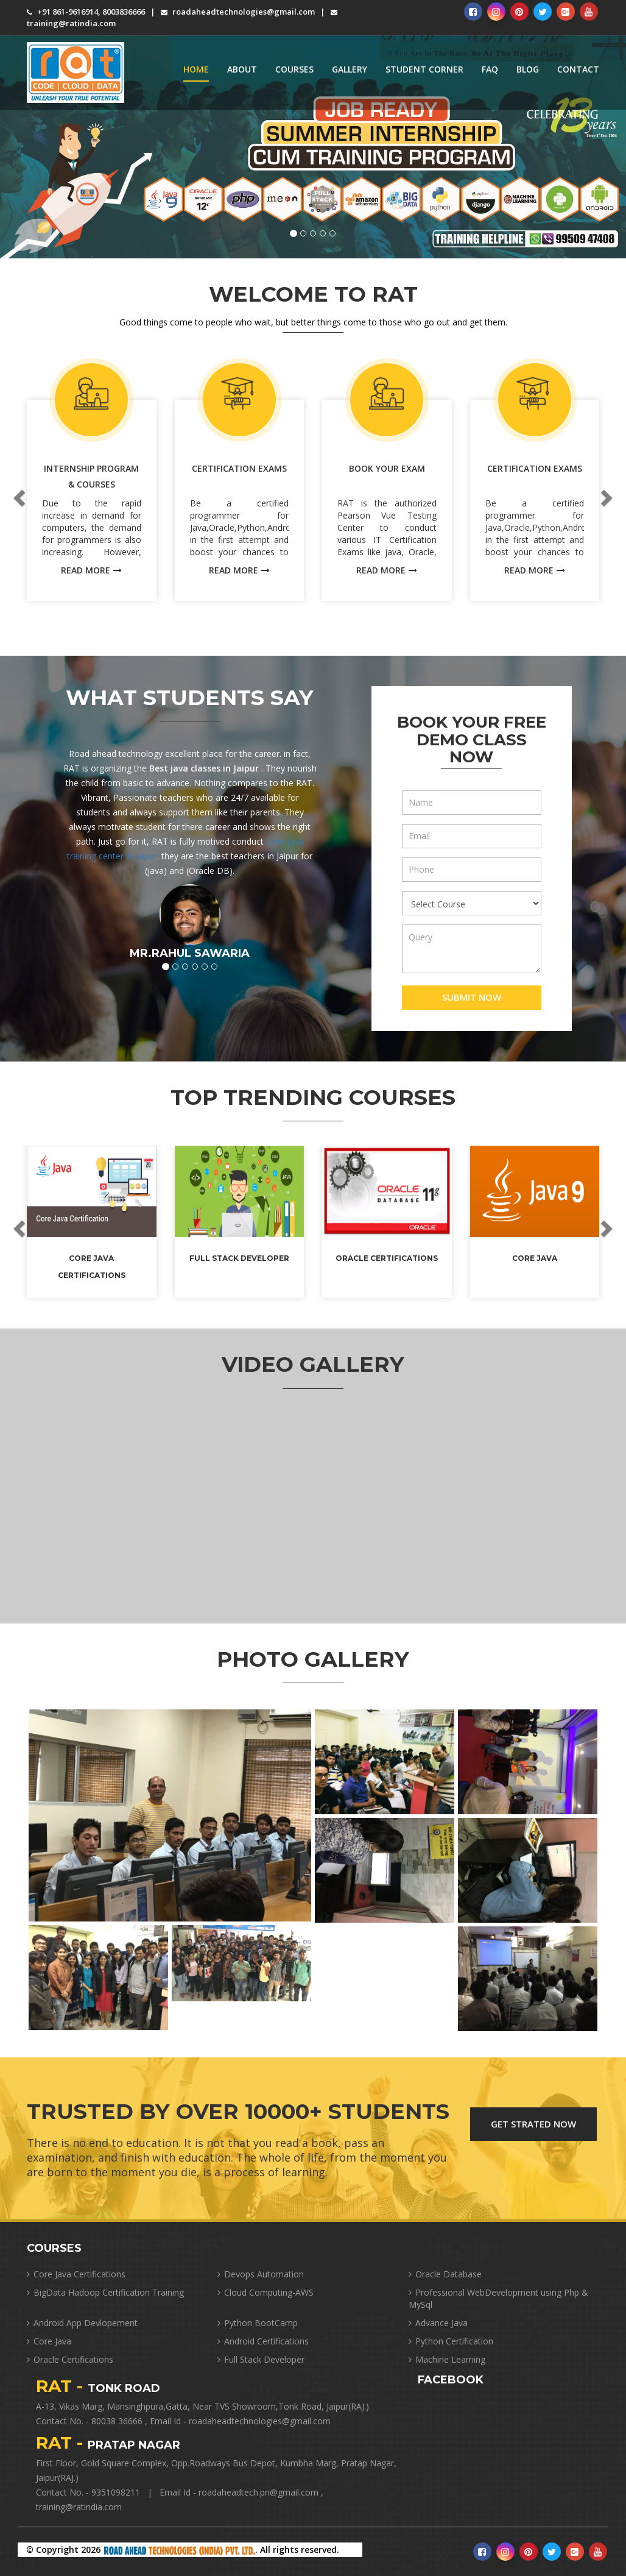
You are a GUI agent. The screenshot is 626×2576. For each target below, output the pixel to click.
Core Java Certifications (76, 2274)
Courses (294, 69)
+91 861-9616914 (62, 11)
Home (196, 69)
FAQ (490, 69)
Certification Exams (239, 468)
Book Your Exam (387, 468)
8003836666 (123, 11)
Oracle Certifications (387, 1258)
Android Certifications (263, 2341)
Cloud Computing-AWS (265, 2292)
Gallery (349, 69)
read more (91, 570)
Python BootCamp (257, 2323)
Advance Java (438, 2323)
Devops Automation (260, 2274)
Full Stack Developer (239, 1258)
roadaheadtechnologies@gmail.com (238, 11)
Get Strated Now (533, 2124)
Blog (527, 69)
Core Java (534, 1258)
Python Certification (451, 2341)
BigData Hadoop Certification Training (105, 2292)
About (242, 69)
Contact (578, 69)
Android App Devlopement (82, 2323)
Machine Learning (447, 2359)
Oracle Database (445, 2274)
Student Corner (424, 69)
